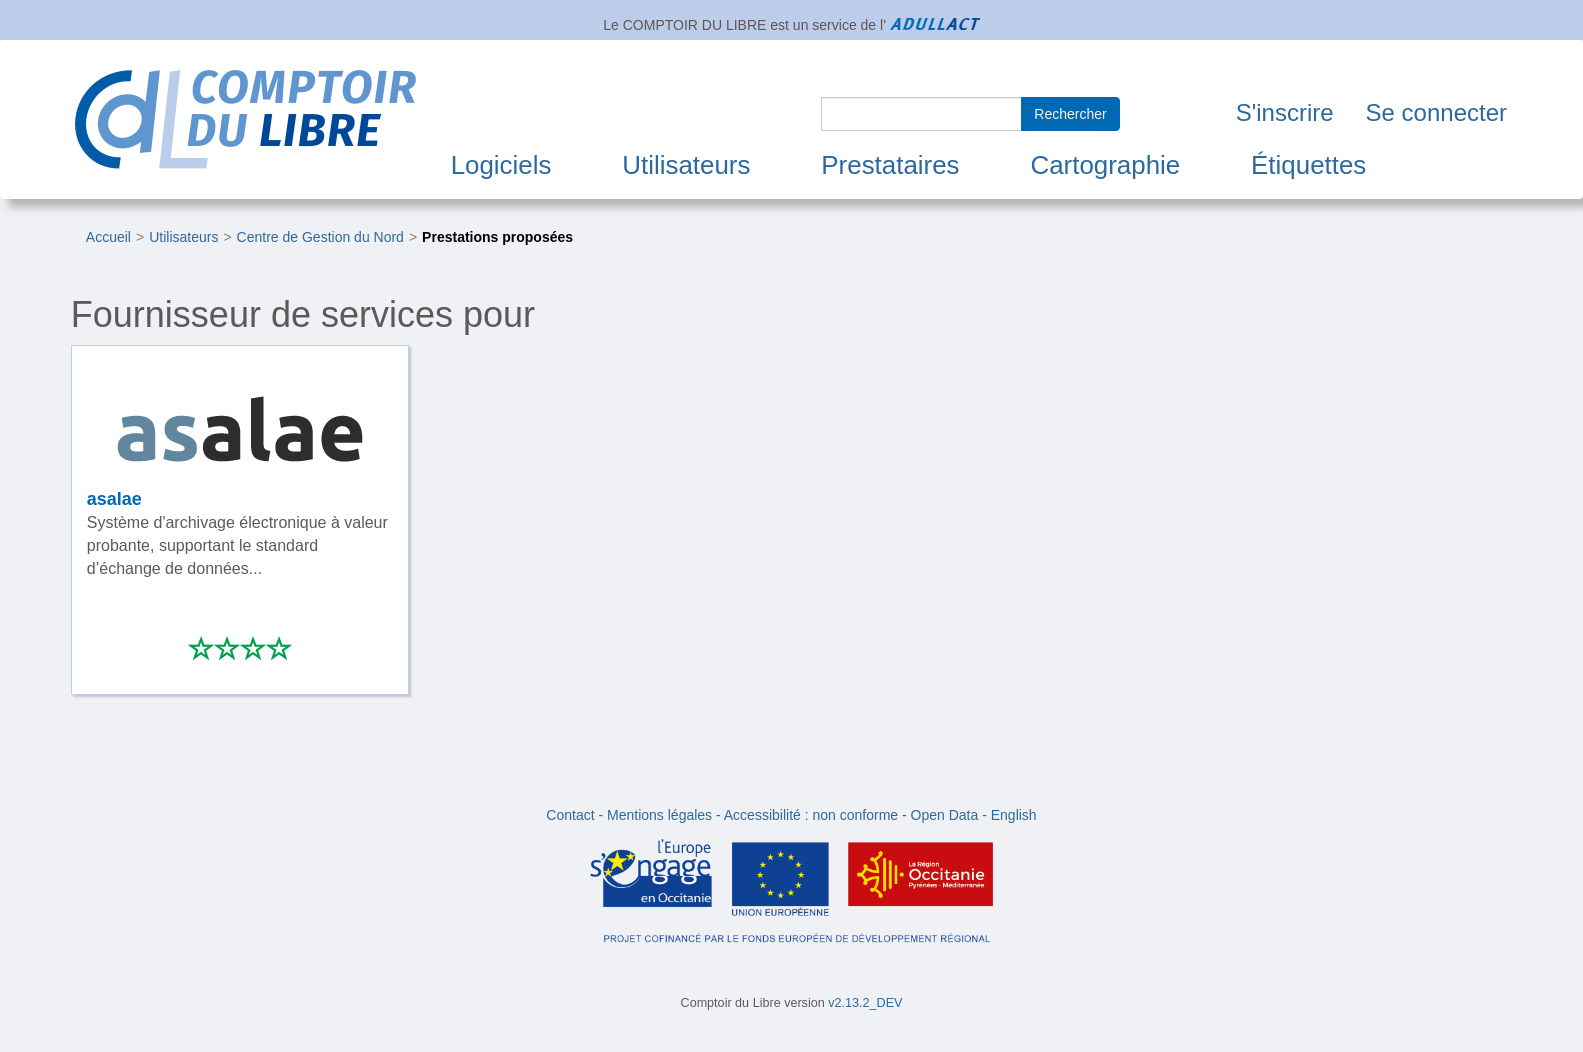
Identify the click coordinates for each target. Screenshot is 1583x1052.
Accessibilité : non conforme (811, 815)
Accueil (108, 237)
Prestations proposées (497, 237)
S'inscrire (1285, 112)
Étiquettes (1308, 165)
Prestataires (890, 165)
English (1014, 815)
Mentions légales (659, 815)
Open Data (945, 815)
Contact (570, 815)
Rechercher (1070, 114)
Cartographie (1105, 165)
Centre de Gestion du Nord (320, 237)
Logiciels (501, 165)
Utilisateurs (686, 165)
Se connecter (1436, 112)
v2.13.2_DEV (865, 1003)
